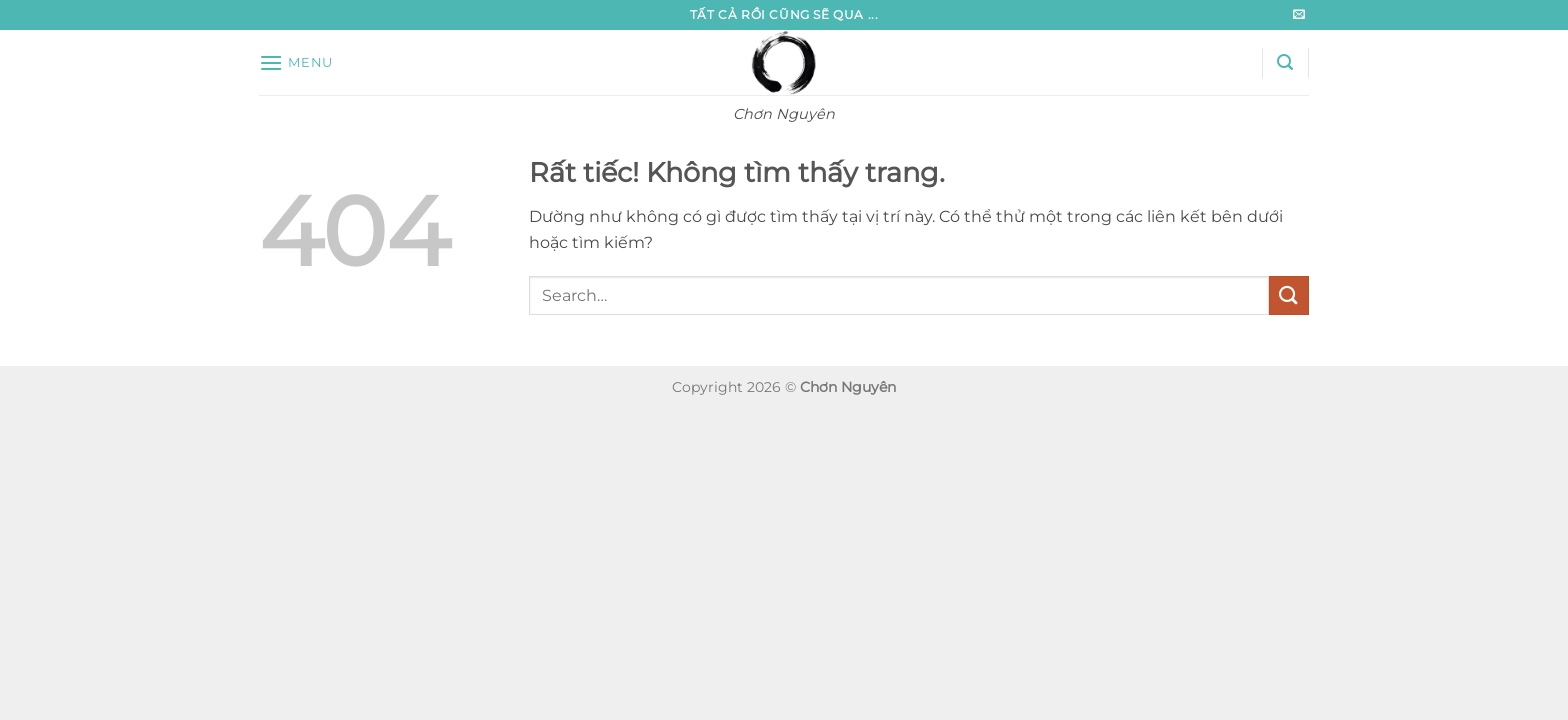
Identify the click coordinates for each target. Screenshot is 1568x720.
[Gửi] (1289, 295)
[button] (296, 62)
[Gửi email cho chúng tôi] (1299, 15)
